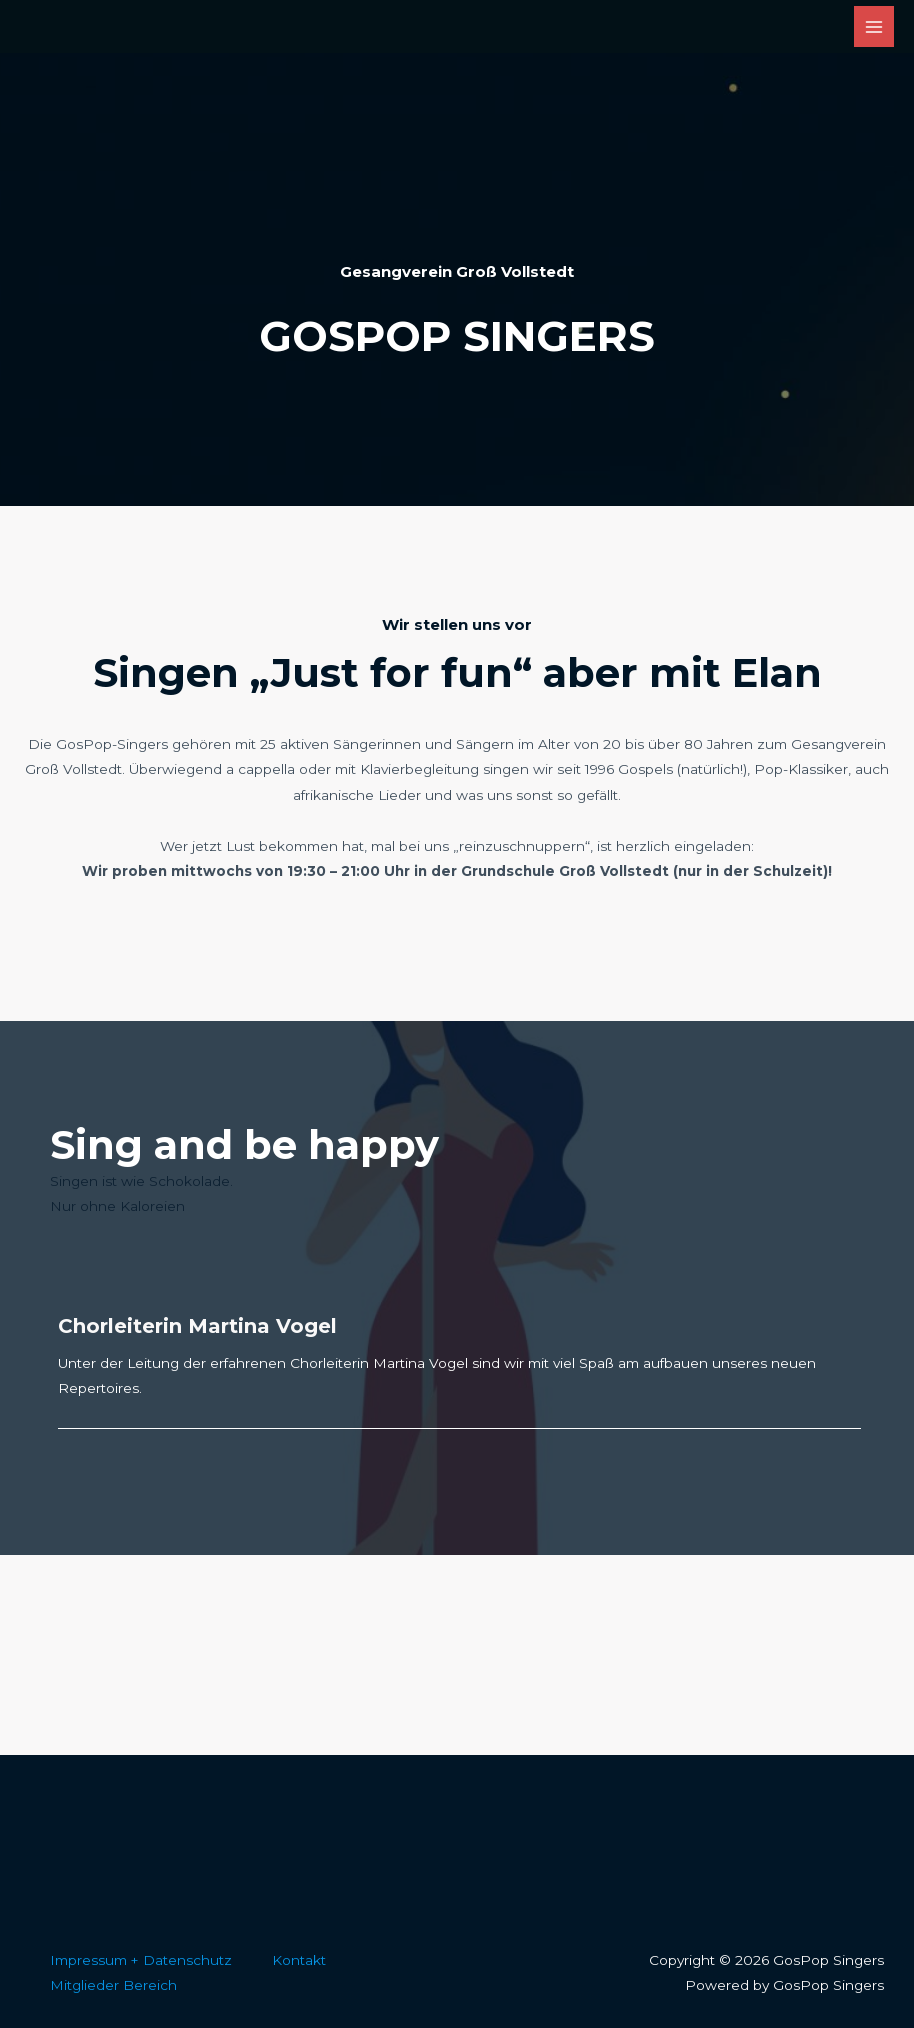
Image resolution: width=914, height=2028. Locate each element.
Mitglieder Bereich (113, 1985)
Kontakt (299, 1960)
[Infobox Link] (457, 329)
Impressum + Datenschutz (141, 1960)
